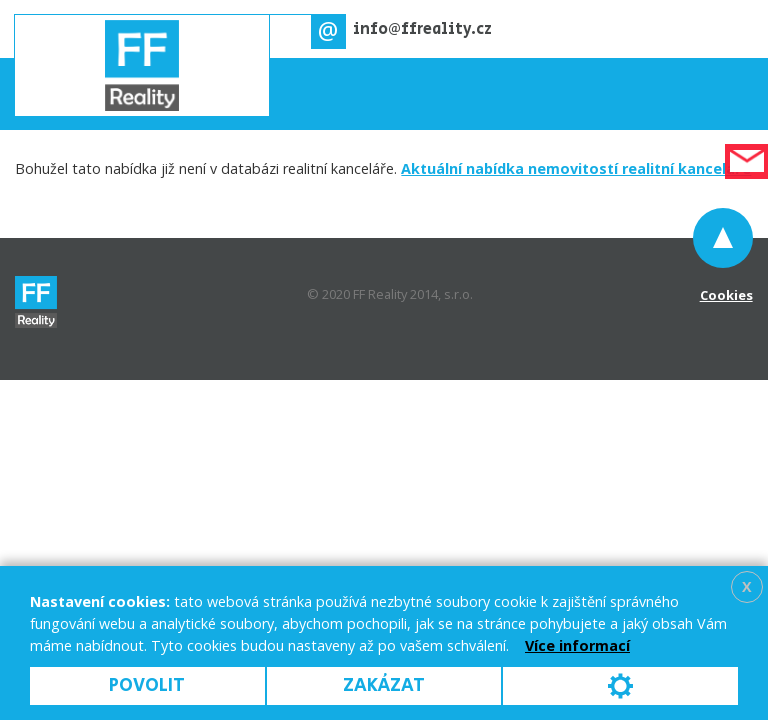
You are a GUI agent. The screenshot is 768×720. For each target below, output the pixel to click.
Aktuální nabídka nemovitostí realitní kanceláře (576, 168)
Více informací (577, 645)
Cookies (726, 295)
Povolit (147, 685)
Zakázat (384, 685)
